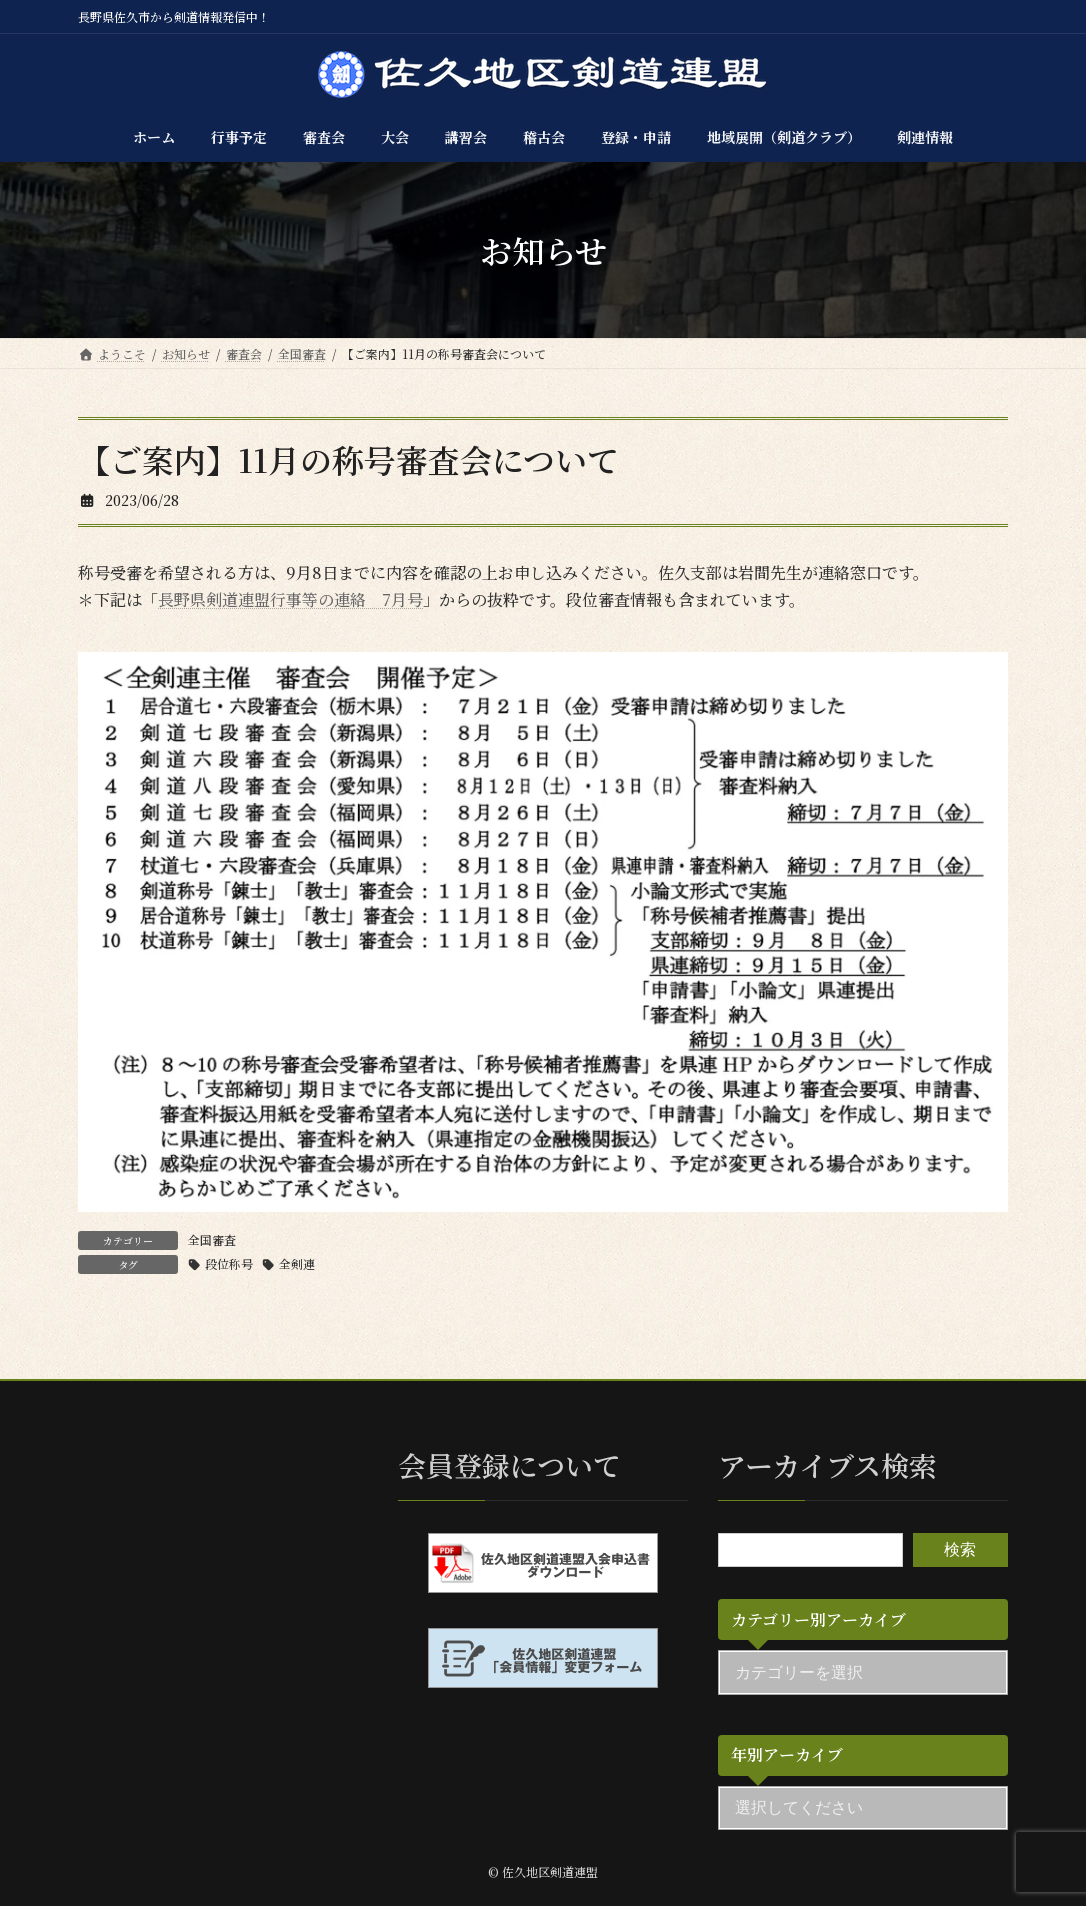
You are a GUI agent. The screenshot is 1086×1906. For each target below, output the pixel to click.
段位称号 (229, 1263)
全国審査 (212, 1239)
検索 (960, 1549)
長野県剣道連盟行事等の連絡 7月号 (290, 599)
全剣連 (297, 1263)
